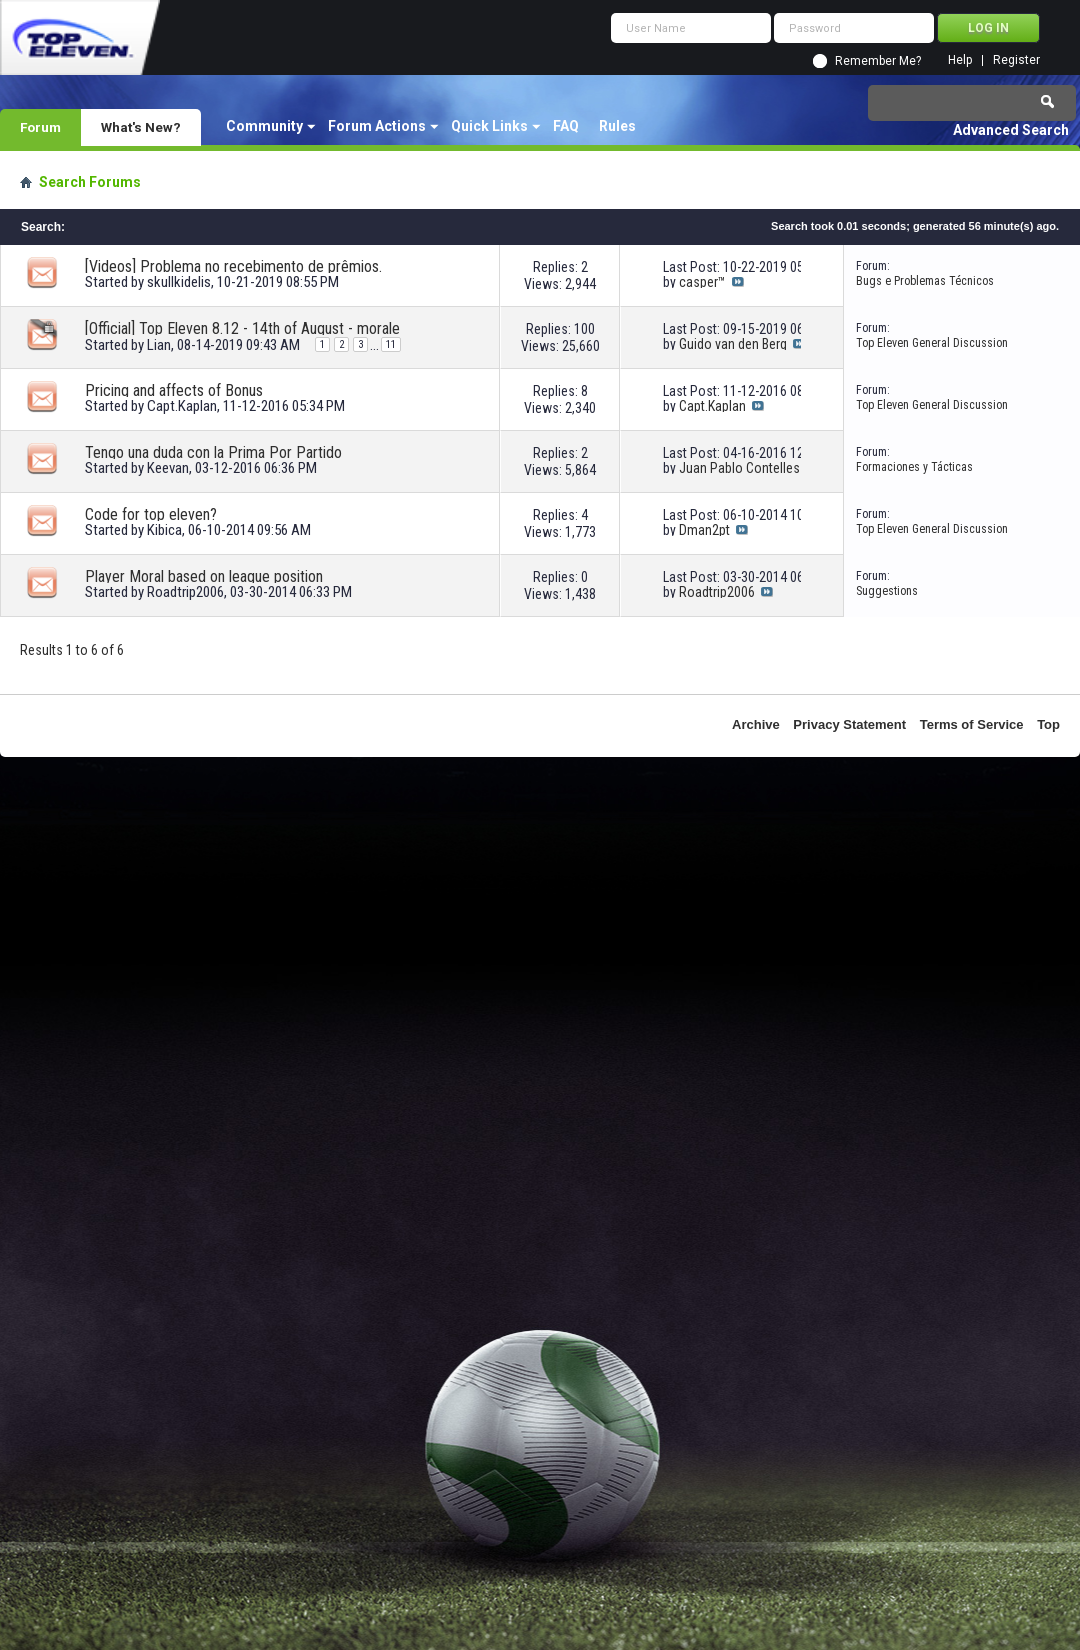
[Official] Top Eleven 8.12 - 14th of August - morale (242, 328)
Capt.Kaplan (182, 406)
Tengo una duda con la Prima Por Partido (213, 452)
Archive (756, 724)
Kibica (164, 530)
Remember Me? (878, 61)
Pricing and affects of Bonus (174, 390)
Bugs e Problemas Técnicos (925, 281)
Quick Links (489, 126)
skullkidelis (179, 282)
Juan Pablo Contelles (739, 468)
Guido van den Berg (733, 344)
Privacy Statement (849, 724)
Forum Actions (377, 126)
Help (960, 60)
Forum (40, 127)
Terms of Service (972, 724)
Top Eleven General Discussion (932, 343)
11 (391, 344)
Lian (159, 345)
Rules (617, 126)
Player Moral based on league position (204, 576)
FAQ (566, 126)
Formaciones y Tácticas (914, 467)
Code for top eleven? (151, 514)
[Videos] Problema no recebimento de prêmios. (233, 266)
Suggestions (887, 591)
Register (1016, 60)
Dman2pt (704, 530)
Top (1048, 724)
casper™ (702, 282)
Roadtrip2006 (185, 592)
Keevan (168, 468)
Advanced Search (1011, 130)
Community (264, 126)
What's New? (141, 127)
